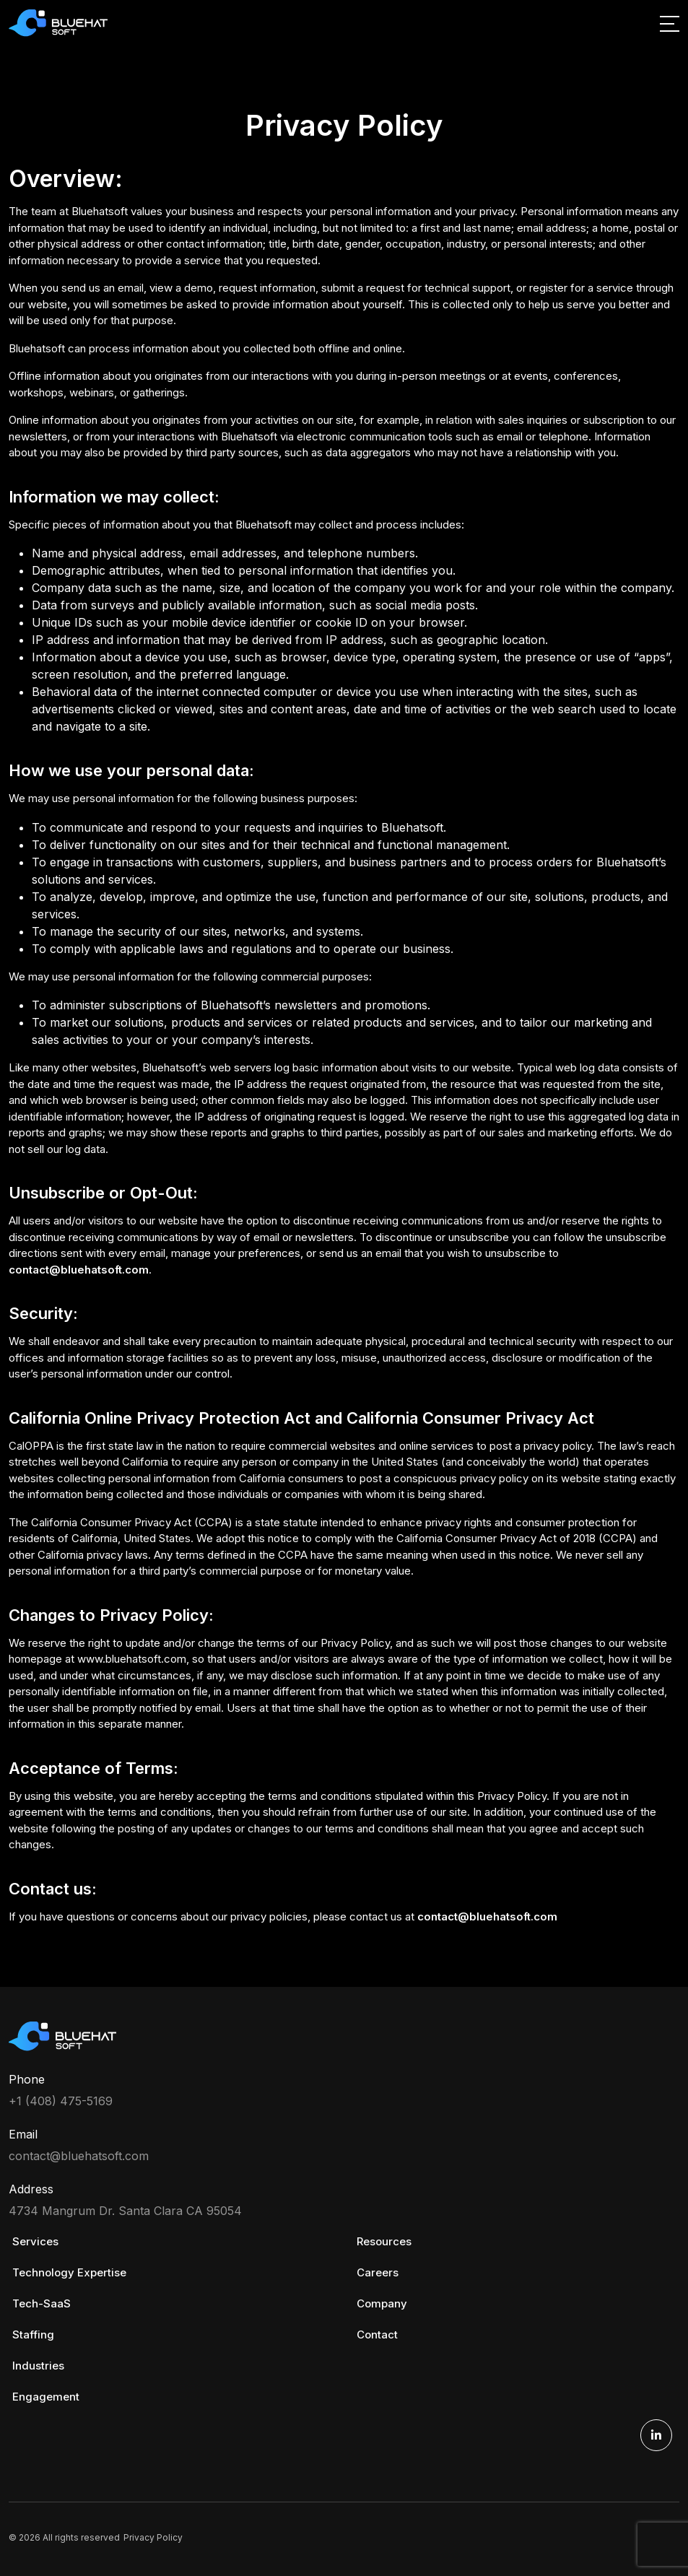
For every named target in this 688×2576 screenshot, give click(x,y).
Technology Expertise (69, 2272)
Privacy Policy (153, 2537)
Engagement (45, 2396)
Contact (377, 2334)
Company (382, 2303)
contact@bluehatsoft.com (79, 1269)
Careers (378, 2272)
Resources (384, 2241)
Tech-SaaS (41, 2303)
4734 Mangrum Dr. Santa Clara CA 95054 (125, 2210)
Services (35, 2241)
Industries (38, 2365)
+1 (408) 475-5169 (61, 2101)
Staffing (33, 2334)
